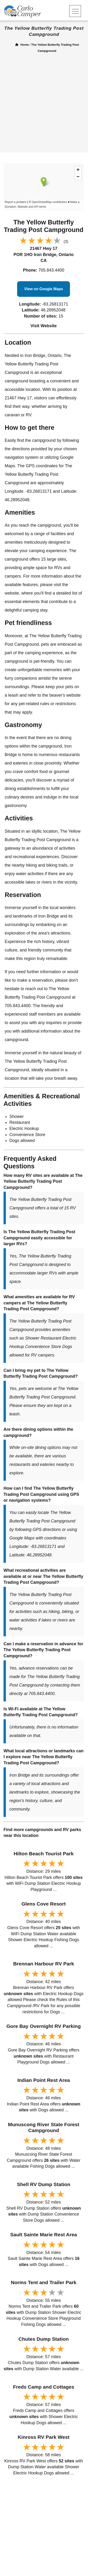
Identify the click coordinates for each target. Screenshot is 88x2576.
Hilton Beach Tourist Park (44, 1853)
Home (24, 44)
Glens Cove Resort (44, 1903)
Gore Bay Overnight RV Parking (43, 2026)
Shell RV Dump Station (43, 2184)
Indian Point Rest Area (43, 2080)
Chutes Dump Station (44, 2339)
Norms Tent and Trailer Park (43, 2282)
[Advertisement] (44, 101)
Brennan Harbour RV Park (43, 1963)
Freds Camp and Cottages (43, 2387)
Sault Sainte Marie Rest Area (43, 2234)
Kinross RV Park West (43, 2437)
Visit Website (44, 325)
